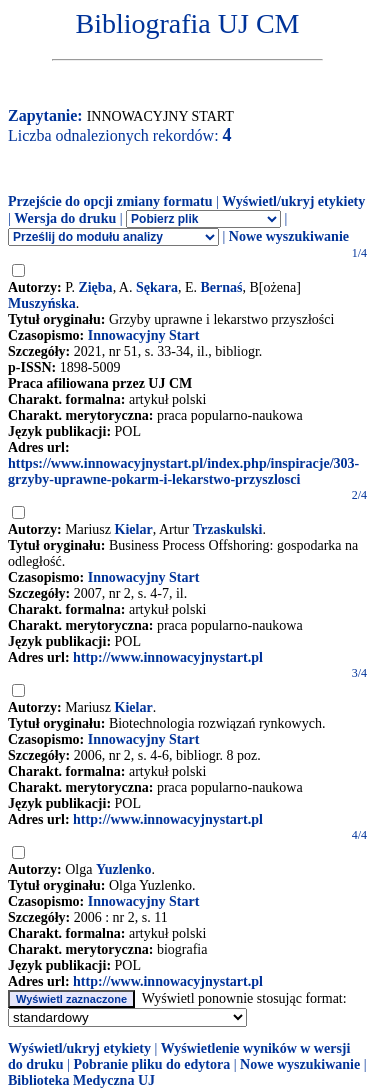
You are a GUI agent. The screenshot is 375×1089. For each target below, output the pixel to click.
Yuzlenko (124, 869)
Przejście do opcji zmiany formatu (110, 201)
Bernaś (222, 287)
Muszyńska (42, 303)
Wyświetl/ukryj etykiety (293, 201)
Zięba (95, 287)
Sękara (157, 287)
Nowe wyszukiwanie (289, 236)
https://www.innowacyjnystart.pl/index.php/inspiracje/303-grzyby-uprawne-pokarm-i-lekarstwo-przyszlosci (183, 471)
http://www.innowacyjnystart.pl (168, 657)
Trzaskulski (228, 529)
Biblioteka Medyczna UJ (81, 1080)
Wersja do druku (65, 218)
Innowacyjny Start (144, 335)
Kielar (134, 529)
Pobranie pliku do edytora (151, 1064)
